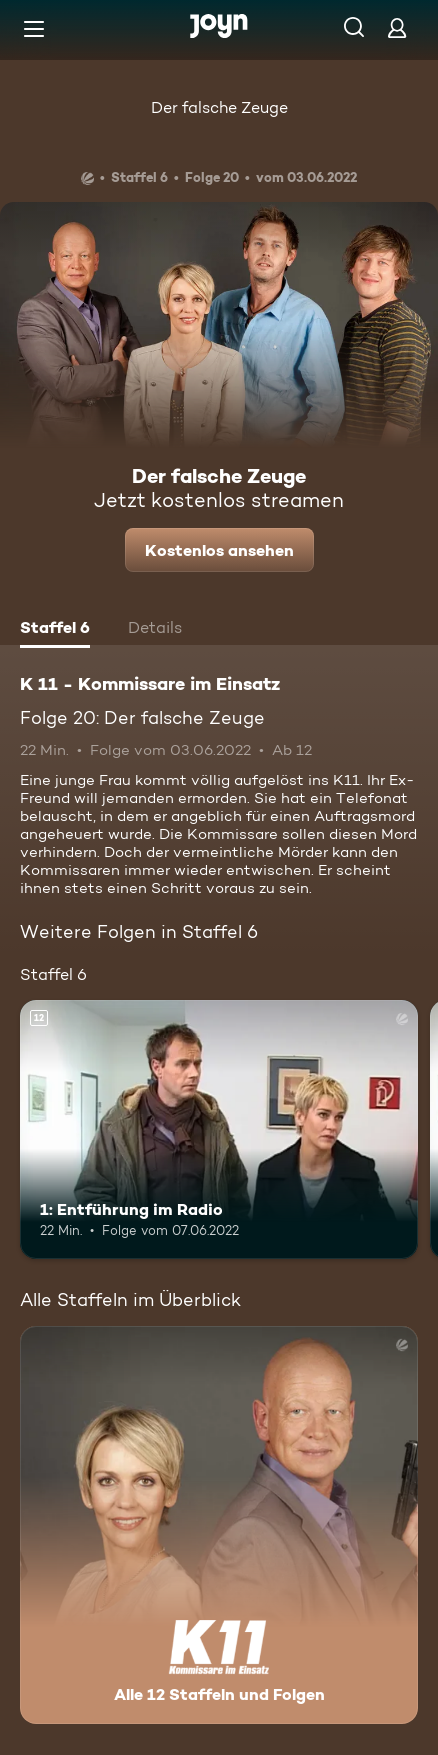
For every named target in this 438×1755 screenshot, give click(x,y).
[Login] (397, 27)
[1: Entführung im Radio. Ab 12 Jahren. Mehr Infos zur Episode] (219, 1129)
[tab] (55, 630)
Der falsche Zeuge (219, 107)
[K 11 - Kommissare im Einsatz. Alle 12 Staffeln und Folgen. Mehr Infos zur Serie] (219, 1525)
